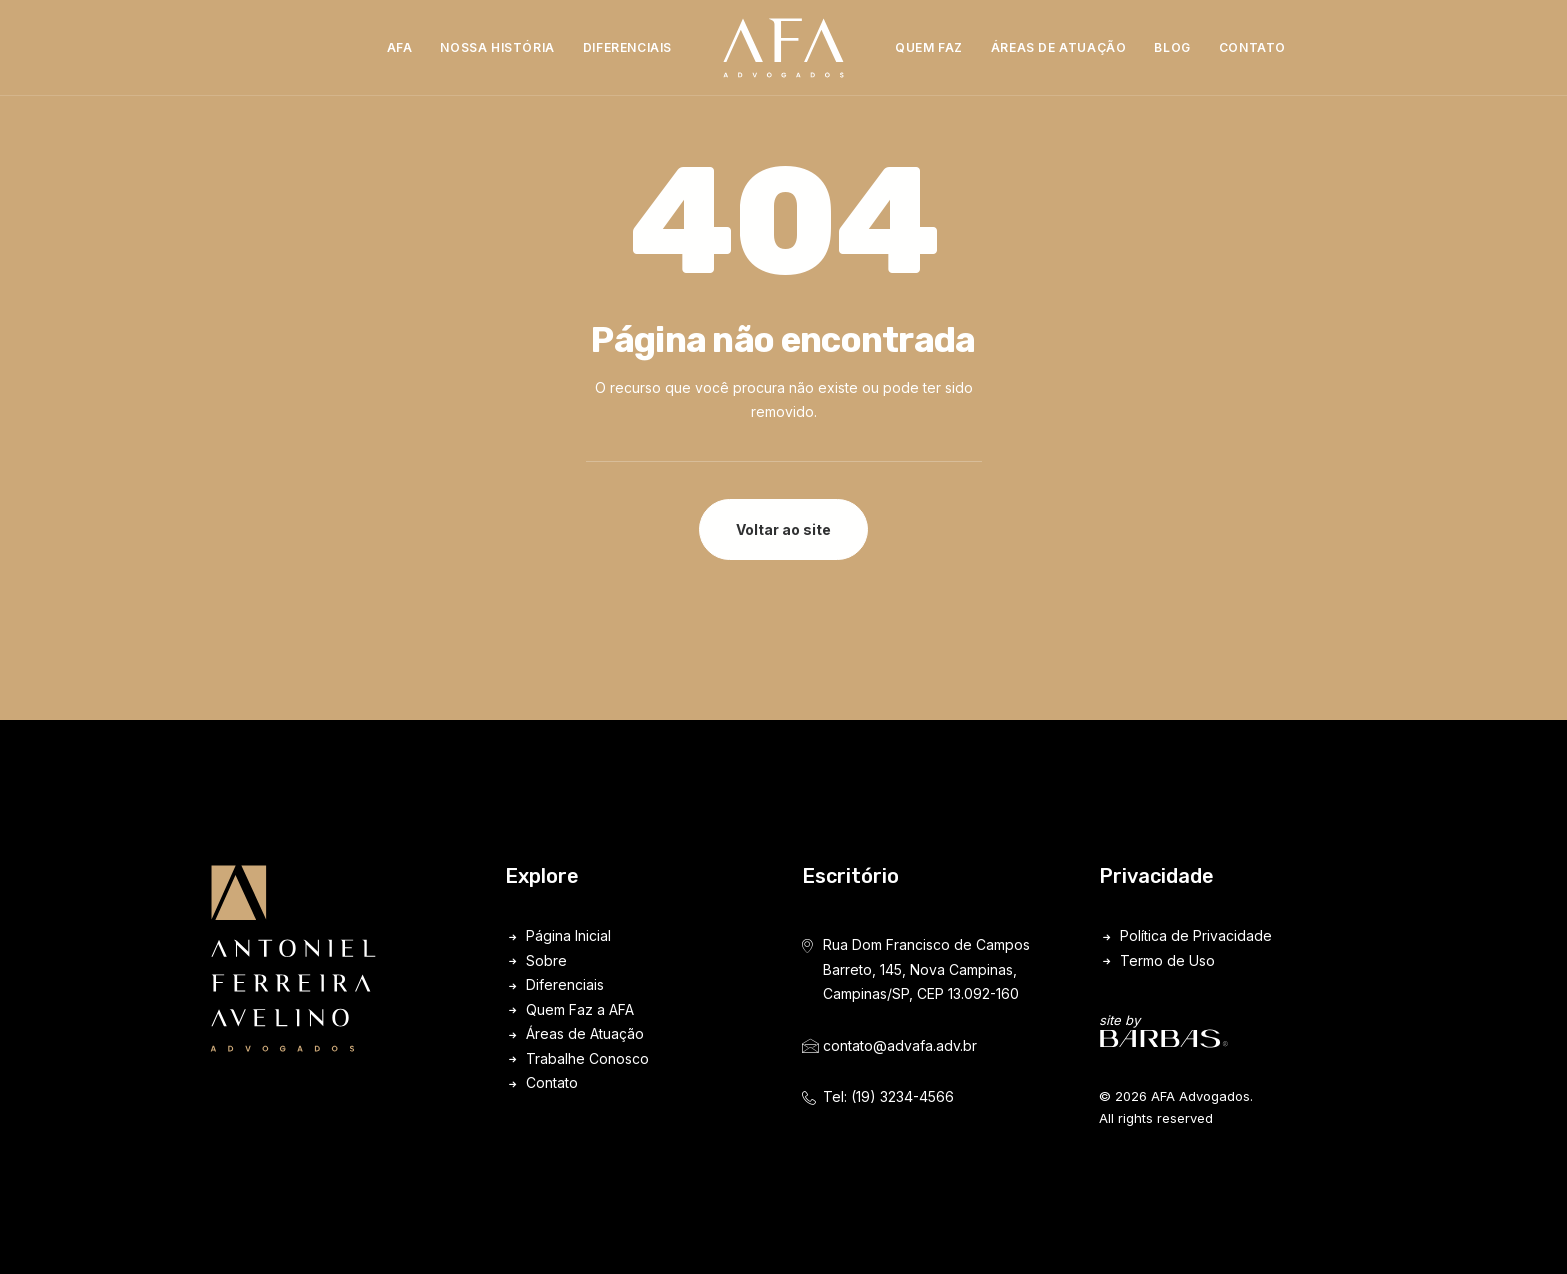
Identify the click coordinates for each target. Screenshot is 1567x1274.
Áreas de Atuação (1059, 47)
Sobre (546, 960)
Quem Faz (929, 47)
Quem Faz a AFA (580, 1009)
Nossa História (497, 47)
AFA (400, 47)
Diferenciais (627, 47)
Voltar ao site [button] (783, 529)
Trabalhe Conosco (587, 1058)
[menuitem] (400, 48)
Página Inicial (568, 935)
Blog (1172, 47)
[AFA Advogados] (783, 48)
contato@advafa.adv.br (900, 1045)
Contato (1252, 47)
